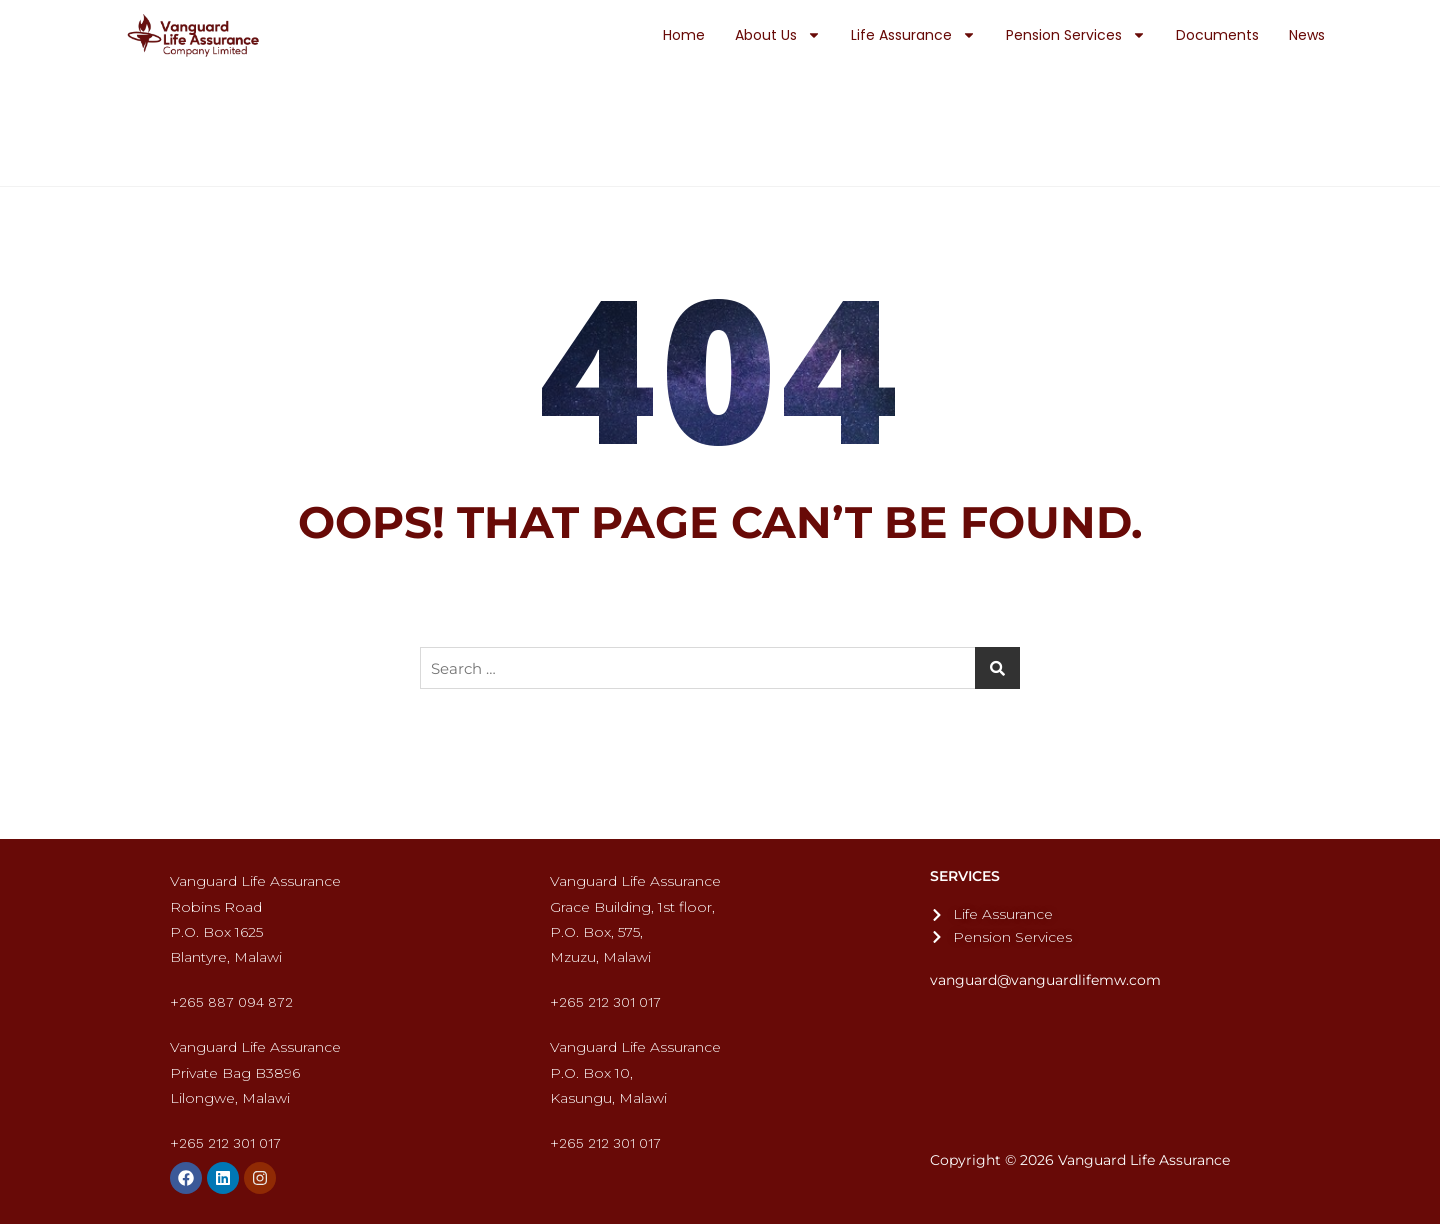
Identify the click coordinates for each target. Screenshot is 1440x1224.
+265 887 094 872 (231, 1002)
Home (684, 35)
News (1307, 35)
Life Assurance (913, 35)
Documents (1217, 35)
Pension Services (1076, 35)
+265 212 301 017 (605, 1002)
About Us (778, 35)
